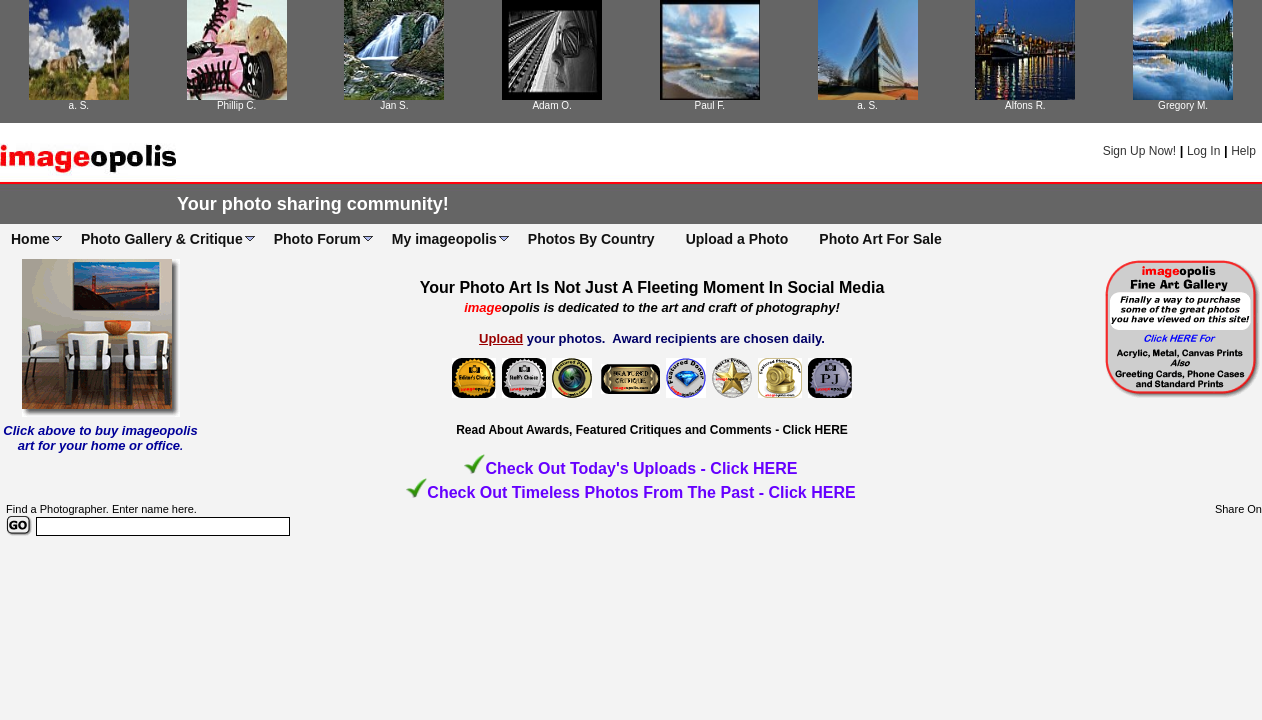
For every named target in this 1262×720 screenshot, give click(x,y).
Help (1243, 151)
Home (30, 239)
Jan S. (394, 105)
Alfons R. (1025, 105)
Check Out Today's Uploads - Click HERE (641, 468)
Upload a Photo (737, 239)
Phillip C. (236, 105)
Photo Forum (317, 239)
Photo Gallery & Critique (162, 239)
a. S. (79, 105)
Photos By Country (591, 239)
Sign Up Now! (1139, 151)
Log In (1203, 151)
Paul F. (710, 105)
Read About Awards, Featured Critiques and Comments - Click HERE (652, 430)
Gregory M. (1183, 105)
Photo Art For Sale (880, 239)
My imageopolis (444, 239)
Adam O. (551, 105)
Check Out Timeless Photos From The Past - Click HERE (641, 492)
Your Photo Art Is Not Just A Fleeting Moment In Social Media (652, 287)
